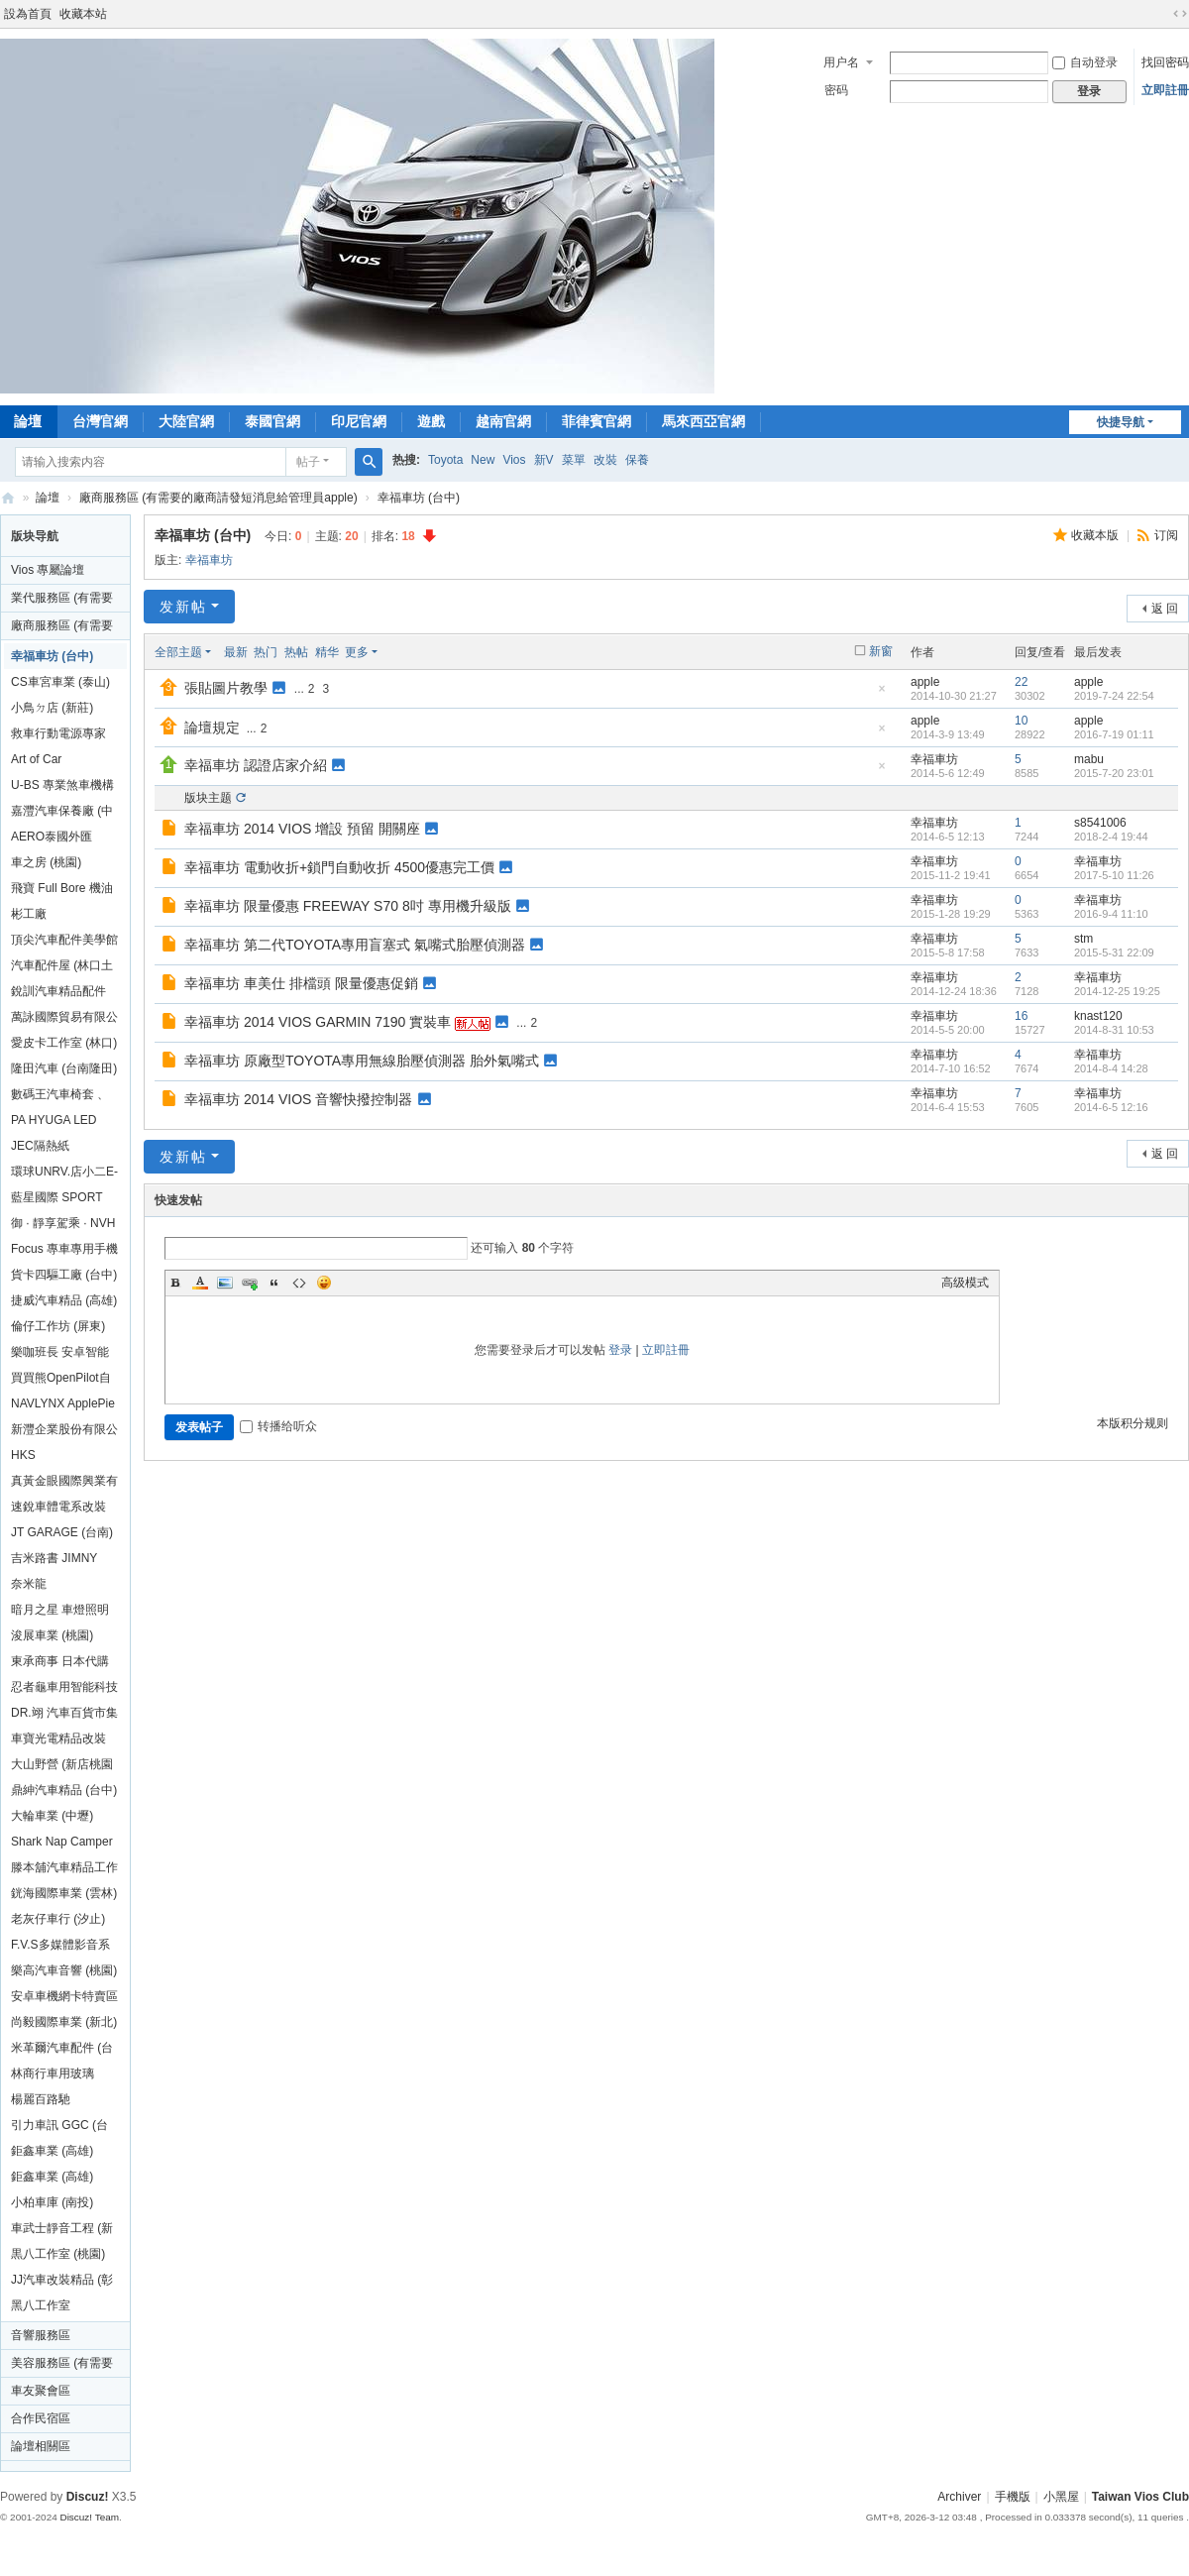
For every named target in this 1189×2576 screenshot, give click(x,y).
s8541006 (1100, 823)
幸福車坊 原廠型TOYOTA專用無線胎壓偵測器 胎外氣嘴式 (361, 1060)
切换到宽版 (1180, 14)
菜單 (574, 460)
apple (925, 682)
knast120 (1098, 1016)
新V (544, 460)
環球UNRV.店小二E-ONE (64, 1174)
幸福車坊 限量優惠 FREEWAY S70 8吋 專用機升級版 (347, 906)
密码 (836, 90)
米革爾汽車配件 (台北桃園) (62, 2051)
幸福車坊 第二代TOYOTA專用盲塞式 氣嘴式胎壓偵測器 (354, 944)
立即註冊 (1165, 90)
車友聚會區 (40, 2391)
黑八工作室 (40, 2305)
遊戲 (431, 421)
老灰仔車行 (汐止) (58, 1919)
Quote (274, 1282)
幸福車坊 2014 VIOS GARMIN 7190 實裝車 (317, 1022)
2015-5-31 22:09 (1114, 952)
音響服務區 (40, 2335)
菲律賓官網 (596, 421)
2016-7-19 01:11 (1114, 734)
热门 (265, 652)
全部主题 (178, 652)
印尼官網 (358, 421)
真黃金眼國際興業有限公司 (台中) (64, 1484)
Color (200, 1282)
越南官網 (503, 421)
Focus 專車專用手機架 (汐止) (64, 1252)
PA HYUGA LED (53, 1120)
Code (299, 1282)
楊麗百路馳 (40, 2099)
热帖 (296, 652)
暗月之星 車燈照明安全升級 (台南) (60, 1613)
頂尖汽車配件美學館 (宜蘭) (64, 942)
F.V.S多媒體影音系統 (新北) (60, 1948)
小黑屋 (1061, 2497)
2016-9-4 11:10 (1111, 914)
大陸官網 (186, 421)
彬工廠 (29, 914)
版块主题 (208, 798)
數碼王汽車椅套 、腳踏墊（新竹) (60, 1097)
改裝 (605, 460)
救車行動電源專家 (58, 733)
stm (1083, 939)
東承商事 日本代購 (60, 1661)
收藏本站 (83, 14)
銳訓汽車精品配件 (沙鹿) (58, 994)
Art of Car (36, 759)
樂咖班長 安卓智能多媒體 (60, 1355)
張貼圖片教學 (226, 688)
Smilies (324, 1282)
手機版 (1012, 2497)
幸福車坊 (209, 560)
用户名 (841, 62)
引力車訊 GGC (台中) (59, 2128)
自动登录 (1085, 62)
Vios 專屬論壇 (47, 570)
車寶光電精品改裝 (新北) (58, 1741)
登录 (620, 1350)
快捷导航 (1120, 422)
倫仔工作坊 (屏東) (58, 1326)
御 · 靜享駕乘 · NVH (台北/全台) (63, 1226)
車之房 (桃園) (46, 862)
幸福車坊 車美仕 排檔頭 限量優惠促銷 (301, 983)
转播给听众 (278, 1426)
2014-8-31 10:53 (1114, 1030)
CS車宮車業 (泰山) (60, 682)
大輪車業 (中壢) (52, 1816)
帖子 (308, 462)
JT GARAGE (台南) (62, 1532)
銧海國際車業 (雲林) (64, 1893)
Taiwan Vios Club (8, 498)
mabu (1089, 759)
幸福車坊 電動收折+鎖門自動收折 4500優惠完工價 (339, 867)
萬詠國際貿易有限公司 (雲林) (64, 1020)
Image (225, 1282)
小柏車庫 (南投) (52, 2202)
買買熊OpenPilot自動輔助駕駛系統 (61, 1381)
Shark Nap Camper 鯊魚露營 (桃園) (62, 1844)
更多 (357, 652)
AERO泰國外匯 (51, 836)
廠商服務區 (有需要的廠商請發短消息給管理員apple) (218, 497)
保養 (637, 460)
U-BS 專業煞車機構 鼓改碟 (62, 788)
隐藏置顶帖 (882, 694)
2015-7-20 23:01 (1114, 773)
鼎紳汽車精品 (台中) (64, 1790)
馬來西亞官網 (703, 421)
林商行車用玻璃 (52, 2073)
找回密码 (1165, 62)
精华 (327, 652)
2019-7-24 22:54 (1114, 696)
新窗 (881, 651)
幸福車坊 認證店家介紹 (255, 765)
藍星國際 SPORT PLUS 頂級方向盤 (58, 1200)
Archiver (959, 2497)
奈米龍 (29, 1584)
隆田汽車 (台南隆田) (64, 1068)
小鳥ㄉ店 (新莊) (52, 708)
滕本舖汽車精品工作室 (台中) (64, 1870)
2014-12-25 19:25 (1117, 991)
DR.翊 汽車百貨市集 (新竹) (64, 1716)
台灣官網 (100, 421)
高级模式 (965, 1282)
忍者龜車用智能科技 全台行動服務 (64, 1690)
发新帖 (183, 607)
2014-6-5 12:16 (1111, 1107)
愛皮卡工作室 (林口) (64, 1043)
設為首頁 (28, 14)
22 (1021, 682)
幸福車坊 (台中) (419, 497)
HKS (23, 1455)
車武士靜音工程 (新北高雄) (62, 2231)
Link (250, 1282)
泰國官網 (272, 421)
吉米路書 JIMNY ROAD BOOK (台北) (64, 1561)
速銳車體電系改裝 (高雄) (58, 1509)
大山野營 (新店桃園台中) (62, 1767)
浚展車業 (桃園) (52, 1635)
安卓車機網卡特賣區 (64, 1996)
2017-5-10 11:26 (1114, 875)
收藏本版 (1096, 535)
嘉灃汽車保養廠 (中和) (62, 814)
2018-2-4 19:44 (1111, 836)
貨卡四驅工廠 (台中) (64, 1275)
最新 (236, 652)
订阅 (1166, 535)
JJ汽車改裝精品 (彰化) (62, 2283)
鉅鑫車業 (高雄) (52, 2151)
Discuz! (87, 2497)
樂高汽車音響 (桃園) (64, 1970)
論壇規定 (212, 727)
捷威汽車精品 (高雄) (64, 1300)
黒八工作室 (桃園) (58, 2254)
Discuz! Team (89, 2517)
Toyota (445, 460)
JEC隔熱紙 (40, 1146)
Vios (513, 460)
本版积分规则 (1132, 1423)
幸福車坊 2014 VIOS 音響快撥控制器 (298, 1099)
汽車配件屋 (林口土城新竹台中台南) (62, 968)
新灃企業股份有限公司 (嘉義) (64, 1432)
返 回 (1164, 609)
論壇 (47, 497)
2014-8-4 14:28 (1111, 1068)
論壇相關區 (40, 2446)
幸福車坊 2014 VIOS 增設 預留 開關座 (302, 829)
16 (1021, 1016)
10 (1021, 721)
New (482, 460)
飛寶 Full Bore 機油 (62, 888)
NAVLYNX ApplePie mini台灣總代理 (63, 1406)
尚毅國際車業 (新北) (64, 2022)
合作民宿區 (40, 2418)
